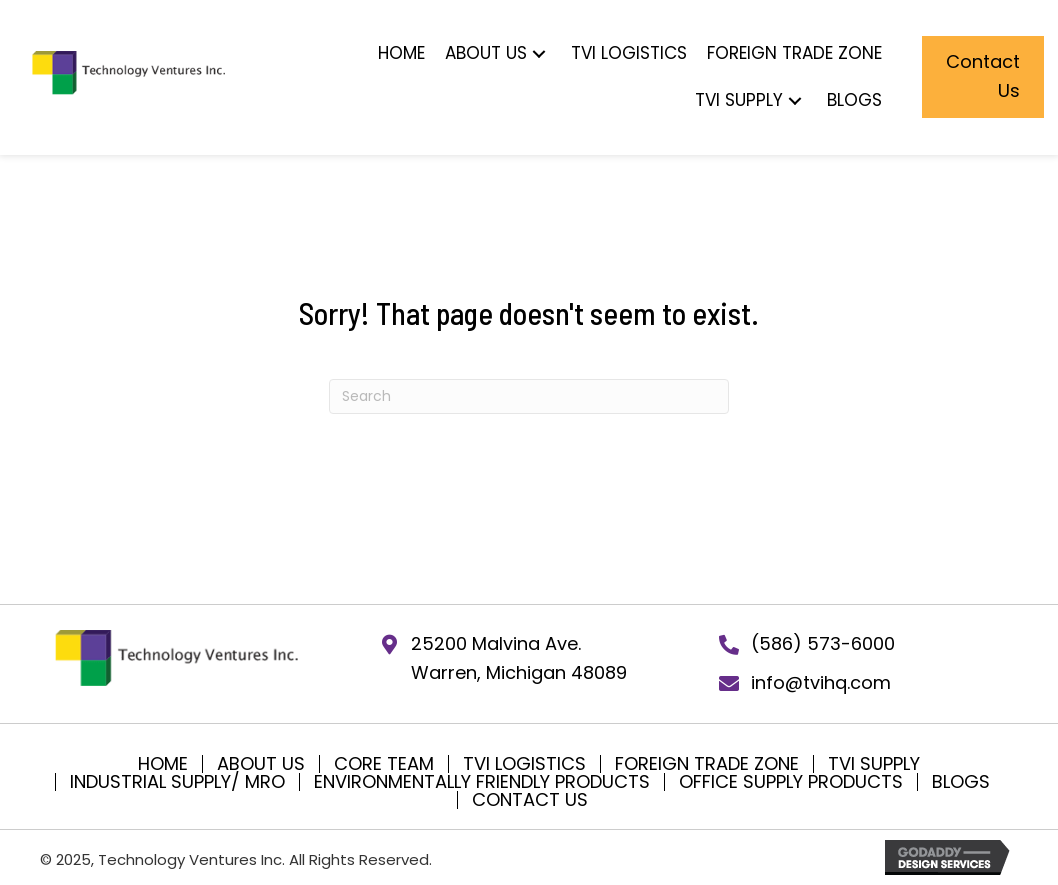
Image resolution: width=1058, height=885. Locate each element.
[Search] (529, 396)
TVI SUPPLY (874, 764)
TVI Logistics (524, 764)
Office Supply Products (791, 782)
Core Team (384, 764)
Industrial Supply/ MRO (177, 782)
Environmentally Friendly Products (482, 782)
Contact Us (530, 800)
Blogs (961, 782)
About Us (261, 764)
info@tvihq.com (821, 682)
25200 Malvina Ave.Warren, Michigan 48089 (519, 658)
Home (163, 764)
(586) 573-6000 (823, 643)
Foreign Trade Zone (707, 764)
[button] (539, 53)
